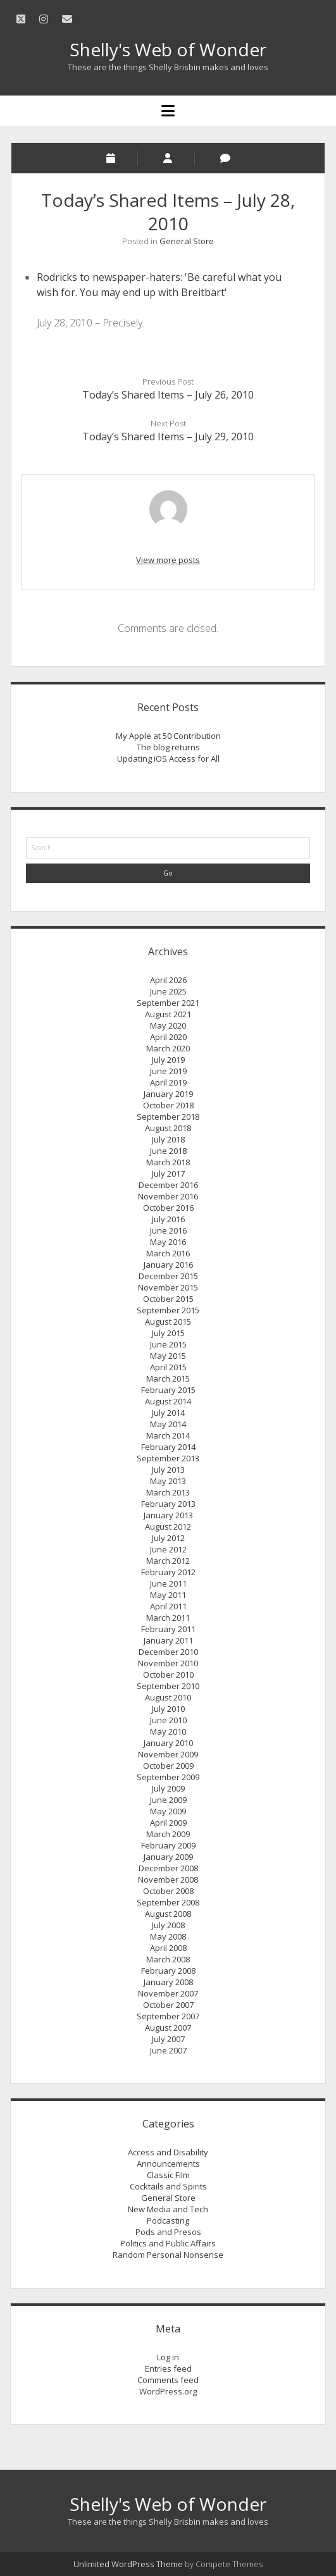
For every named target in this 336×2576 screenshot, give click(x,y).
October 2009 (168, 1765)
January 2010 (168, 1743)
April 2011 (168, 1606)
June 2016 (168, 1230)
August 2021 (168, 1014)
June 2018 (168, 1150)
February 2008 (168, 1970)
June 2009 (168, 1799)
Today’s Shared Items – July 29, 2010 (168, 436)
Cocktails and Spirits (168, 2186)
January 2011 (168, 1640)
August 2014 (168, 1401)
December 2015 (168, 1276)
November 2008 (168, 1879)
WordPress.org (168, 2391)
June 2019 (168, 1071)
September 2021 (168, 1002)
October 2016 (168, 1207)
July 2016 (168, 1219)
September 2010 (168, 1686)
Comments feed (168, 2380)
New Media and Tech (168, 2209)
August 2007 (168, 2027)
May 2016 (168, 1242)
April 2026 (168, 980)
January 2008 (168, 1982)
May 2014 (168, 1424)
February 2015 (168, 1390)
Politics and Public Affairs (168, 2243)
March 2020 (168, 1048)
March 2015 (168, 1378)
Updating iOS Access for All (168, 758)
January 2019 (168, 1093)
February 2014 (168, 1446)
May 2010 (168, 1731)
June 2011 (168, 1583)
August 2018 (168, 1128)
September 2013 (168, 1458)
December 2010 (168, 1651)
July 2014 (168, 1412)
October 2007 (168, 2004)
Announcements (168, 2163)
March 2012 (168, 1560)
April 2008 (168, 1948)
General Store (186, 241)
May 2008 (168, 1936)
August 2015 (168, 1321)
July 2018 (168, 1139)
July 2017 (168, 1173)
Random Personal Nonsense (168, 2254)
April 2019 (168, 1082)
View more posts (168, 560)
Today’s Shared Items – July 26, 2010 (168, 395)
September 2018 (168, 1116)
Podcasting (168, 2220)
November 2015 (168, 1287)
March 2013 (168, 1492)
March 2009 (168, 1834)
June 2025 (168, 991)
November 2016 (168, 1196)
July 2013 (168, 1469)
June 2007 (168, 2050)
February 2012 (168, 1572)
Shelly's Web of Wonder (168, 49)
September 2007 (168, 2016)
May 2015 (168, 1355)
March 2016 (168, 1253)
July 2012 (168, 1538)
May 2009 (168, 1811)
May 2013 (168, 1481)
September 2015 (168, 1310)
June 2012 (168, 1549)
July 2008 (168, 1925)
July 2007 (168, 2039)
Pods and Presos (168, 2232)
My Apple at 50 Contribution (168, 735)
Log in (168, 2357)
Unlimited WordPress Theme (128, 2564)
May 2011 (168, 1595)
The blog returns (168, 747)
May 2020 (168, 1025)
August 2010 (168, 1697)
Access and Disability (168, 2152)
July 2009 (168, 1788)
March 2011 (168, 1617)
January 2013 (168, 1515)
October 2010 (168, 1674)
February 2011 (168, 1629)
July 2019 (168, 1059)
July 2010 (168, 1708)
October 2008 (168, 1891)
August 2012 (168, 1526)
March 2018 (168, 1162)
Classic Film (168, 2175)
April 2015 (168, 1367)
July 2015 (168, 1333)
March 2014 (168, 1435)
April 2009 (168, 1822)
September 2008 (168, 1902)
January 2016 (168, 1264)
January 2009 (168, 1856)
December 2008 (168, 1868)
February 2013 (168, 1503)
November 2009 (168, 1754)
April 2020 (168, 1037)
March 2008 (168, 1959)
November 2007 (168, 1993)
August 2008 (168, 1913)
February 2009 (168, 1845)
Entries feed (168, 2368)
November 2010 (168, 1663)
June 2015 (168, 1344)
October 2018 (168, 1105)
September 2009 (168, 1777)
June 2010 (168, 1720)
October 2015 (168, 1298)
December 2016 (168, 1185)
